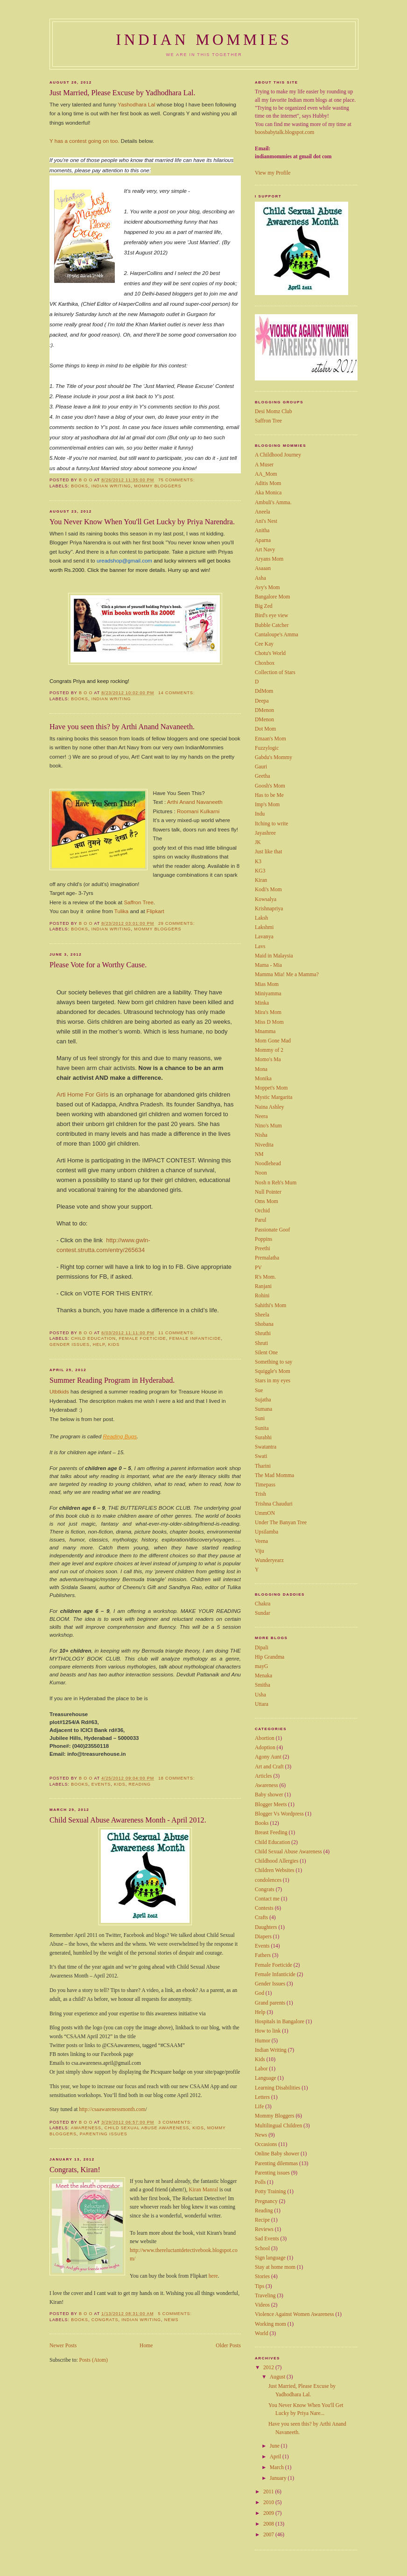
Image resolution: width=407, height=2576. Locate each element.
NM (259, 1154)
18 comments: (177, 1753)
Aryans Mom (269, 559)
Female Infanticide (195, 1313)
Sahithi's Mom (270, 1305)
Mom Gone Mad (273, 1041)
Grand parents (270, 2003)
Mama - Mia (268, 965)
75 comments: (177, 480)
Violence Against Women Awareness (294, 2314)
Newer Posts (63, 2320)
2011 (269, 2492)
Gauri (261, 767)
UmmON (265, 1513)
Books (79, 486)
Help (99, 1319)
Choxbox (264, 663)
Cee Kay (264, 644)
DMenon (264, 710)
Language (265, 2078)
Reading (140, 1759)
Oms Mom (266, 1201)
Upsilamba (266, 1532)
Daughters (266, 1927)
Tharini (263, 1466)
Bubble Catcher (271, 625)
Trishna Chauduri (274, 1504)
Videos (262, 2305)
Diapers (263, 1937)
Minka (262, 1003)
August (278, 2377)
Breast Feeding (271, 1833)
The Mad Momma (274, 1475)
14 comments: (177, 692)
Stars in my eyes (272, 1381)
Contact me (267, 1899)
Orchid (262, 1211)
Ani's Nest (266, 521)
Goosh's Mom (270, 786)
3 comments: (176, 2097)
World (261, 2333)
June (275, 2446)
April (276, 2457)
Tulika (121, 911)
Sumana (263, 1409)
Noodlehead (268, 1164)
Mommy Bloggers (157, 486)
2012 (269, 2368)
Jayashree (265, 833)
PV (258, 1268)
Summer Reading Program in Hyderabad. (112, 1355)
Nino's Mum (268, 1126)
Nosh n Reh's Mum (275, 1183)
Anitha (262, 531)
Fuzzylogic (267, 748)
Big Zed (264, 606)
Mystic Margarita (273, 1097)
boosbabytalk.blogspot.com (284, 132)
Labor (261, 2069)
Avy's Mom (267, 587)
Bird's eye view (271, 615)
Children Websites (275, 1870)
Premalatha (267, 1258)
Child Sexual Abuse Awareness (147, 2102)
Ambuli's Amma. (273, 503)
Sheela (262, 1315)
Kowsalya (265, 899)
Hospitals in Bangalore (279, 2022)
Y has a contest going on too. (84, 141)
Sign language (270, 2258)
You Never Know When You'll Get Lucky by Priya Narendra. (142, 522)
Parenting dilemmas (276, 2164)
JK (258, 842)
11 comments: (177, 1307)
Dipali (261, 1648)
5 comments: (175, 2288)
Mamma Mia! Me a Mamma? (287, 974)
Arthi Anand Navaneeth (195, 802)
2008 (269, 2524)
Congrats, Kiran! (74, 2144)
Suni (260, 1418)
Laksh (261, 918)
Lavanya (264, 937)
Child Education (93, 1313)
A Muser (264, 465)
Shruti (261, 1343)
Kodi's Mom (268, 890)
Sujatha (263, 1400)
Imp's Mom (267, 805)
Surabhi (263, 1438)
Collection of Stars (275, 672)
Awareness (86, 2102)
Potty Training (270, 2192)
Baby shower (269, 1795)
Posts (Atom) (93, 2335)
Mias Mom (267, 984)
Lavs (260, 946)
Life (259, 2107)
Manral (210, 2164)
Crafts (261, 1917)
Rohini (262, 1296)
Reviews (264, 2229)
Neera (261, 1116)
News (171, 2294)
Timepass (265, 1485)
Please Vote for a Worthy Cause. (98, 965)
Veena (261, 1541)
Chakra (262, 1604)
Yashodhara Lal (137, 104)
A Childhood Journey (278, 455)
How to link (268, 2031)
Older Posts (228, 2320)
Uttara (261, 1704)
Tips (259, 2286)
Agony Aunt (268, 1757)
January (279, 2478)
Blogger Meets (271, 1805)
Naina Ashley (269, 1107)
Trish (260, 1494)
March (277, 2467)
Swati (261, 1456)
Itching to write (271, 824)
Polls (260, 2182)
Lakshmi (264, 927)
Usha (260, 1695)
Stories (262, 2276)
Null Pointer (268, 1192)
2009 (269, 2513)
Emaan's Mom (270, 739)
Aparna (263, 540)
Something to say (273, 1362)
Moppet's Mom (271, 1088)
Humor (262, 2041)
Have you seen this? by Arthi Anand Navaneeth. (122, 727)
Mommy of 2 (269, 1050)
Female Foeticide (142, 1313)
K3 (258, 862)
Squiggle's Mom (272, 1371)
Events (101, 1759)
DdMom (264, 691)
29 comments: (177, 923)
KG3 (260, 871)
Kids (114, 1319)
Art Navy (265, 550)
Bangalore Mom (272, 597)
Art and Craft (269, 1767)
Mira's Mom (268, 1012)
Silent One (266, 1353)
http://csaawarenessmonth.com (112, 2084)
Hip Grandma (269, 1657)
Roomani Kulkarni (198, 811)
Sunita (262, 1428)
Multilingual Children (278, 2126)
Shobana (264, 1324)
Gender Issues (69, 1319)
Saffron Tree (138, 902)
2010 (269, 2502)
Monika (263, 1079)
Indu (260, 814)
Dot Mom (265, 729)
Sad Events (267, 2239)
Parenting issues (103, 2108)
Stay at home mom (275, 2267)
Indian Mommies (204, 39)
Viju (259, 1551)
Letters (262, 2097)
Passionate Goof (272, 1230)
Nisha (261, 1135)
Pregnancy (266, 2201)
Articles (263, 1776)
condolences (268, 1880)
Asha (260, 578)
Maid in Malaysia (274, 956)
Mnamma (265, 1031)
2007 (269, 2535)
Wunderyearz (269, 1560)
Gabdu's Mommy (273, 757)
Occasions (266, 2144)
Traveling (265, 2296)
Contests (264, 1908)
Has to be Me (269, 795)
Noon (261, 1173)
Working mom (270, 2324)
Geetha (262, 776)
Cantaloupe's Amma (276, 635)
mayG (261, 1666)
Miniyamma (268, 994)
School (262, 2248)
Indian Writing (111, 486)
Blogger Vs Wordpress (279, 1814)
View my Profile (272, 173)
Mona (261, 1069)
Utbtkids (59, 1366)
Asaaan (263, 568)
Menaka (263, 1676)
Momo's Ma (268, 1059)
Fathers (263, 1955)
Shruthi (263, 1333)
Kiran (195, 2164)
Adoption (265, 1748)
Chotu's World (270, 653)
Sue (259, 1390)
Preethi (262, 1249)
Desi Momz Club (273, 411)
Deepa (262, 701)
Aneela (262, 512)
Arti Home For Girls (82, 1086)
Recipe (262, 2220)
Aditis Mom (268, 483)
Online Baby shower (277, 2154)
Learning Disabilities (277, 2088)
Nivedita (264, 1145)
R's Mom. (265, 1277)
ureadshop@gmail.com (124, 560)
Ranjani (263, 1286)
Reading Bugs (120, 1411)
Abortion (264, 1738)
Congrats (105, 2294)
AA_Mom (266, 474)
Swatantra (265, 1447)
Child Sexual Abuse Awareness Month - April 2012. (127, 1795)
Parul (260, 1220)
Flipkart (155, 911)
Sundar (262, 1613)
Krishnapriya (269, 909)
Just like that (268, 852)
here (213, 2251)
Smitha (262, 1685)
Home (146, 2320)
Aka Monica (268, 493)
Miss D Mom (269, 1022)
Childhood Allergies (276, 1861)
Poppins (263, 1239)
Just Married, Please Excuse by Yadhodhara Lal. (122, 93)
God (259, 1993)
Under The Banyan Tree (281, 1523)
